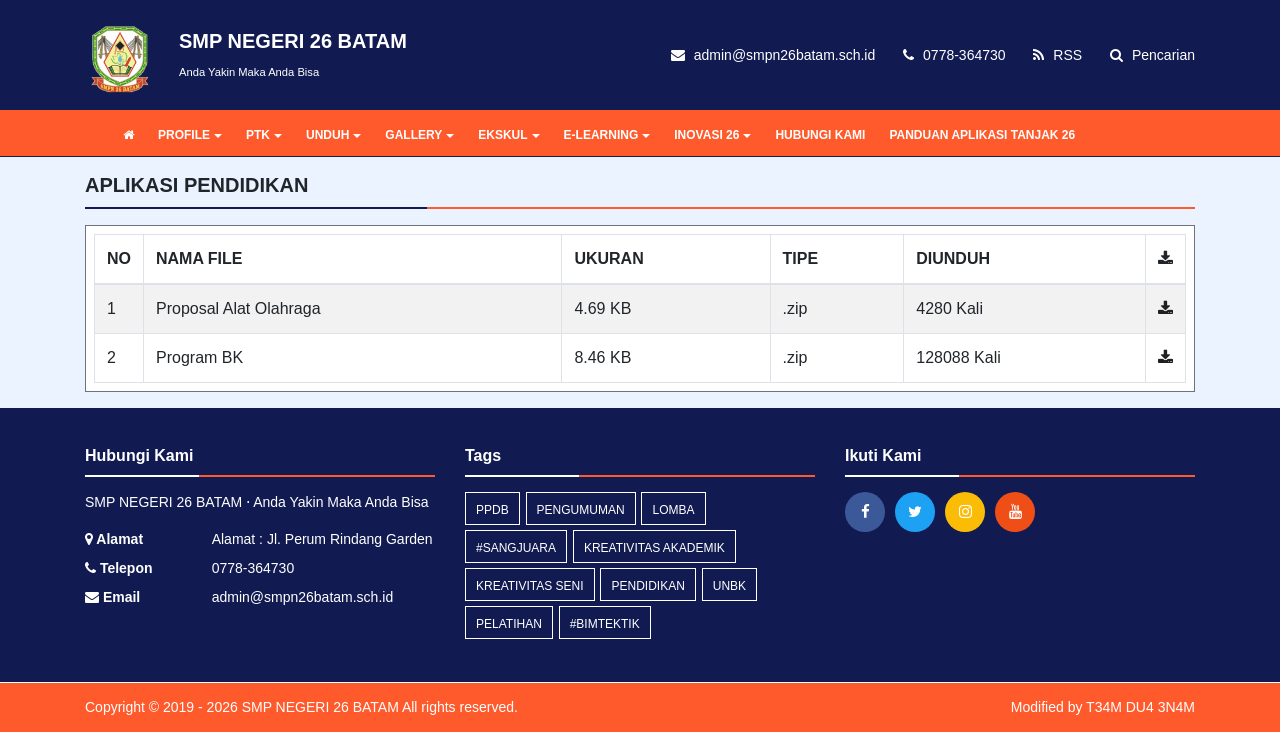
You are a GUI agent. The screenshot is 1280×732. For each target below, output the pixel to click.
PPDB (492, 510)
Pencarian (1152, 55)
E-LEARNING (607, 135)
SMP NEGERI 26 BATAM (318, 707)
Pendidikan (647, 586)
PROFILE (190, 135)
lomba (673, 510)
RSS (1057, 55)
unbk (729, 586)
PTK (264, 135)
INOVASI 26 (712, 135)
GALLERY (419, 135)
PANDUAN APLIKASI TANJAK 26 (982, 135)
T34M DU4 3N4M (1140, 707)
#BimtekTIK (605, 624)
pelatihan (509, 624)
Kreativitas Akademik (654, 548)
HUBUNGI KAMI (820, 135)
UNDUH (333, 135)
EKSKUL (508, 135)
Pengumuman (581, 510)
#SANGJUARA (516, 548)
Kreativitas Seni (530, 586)
